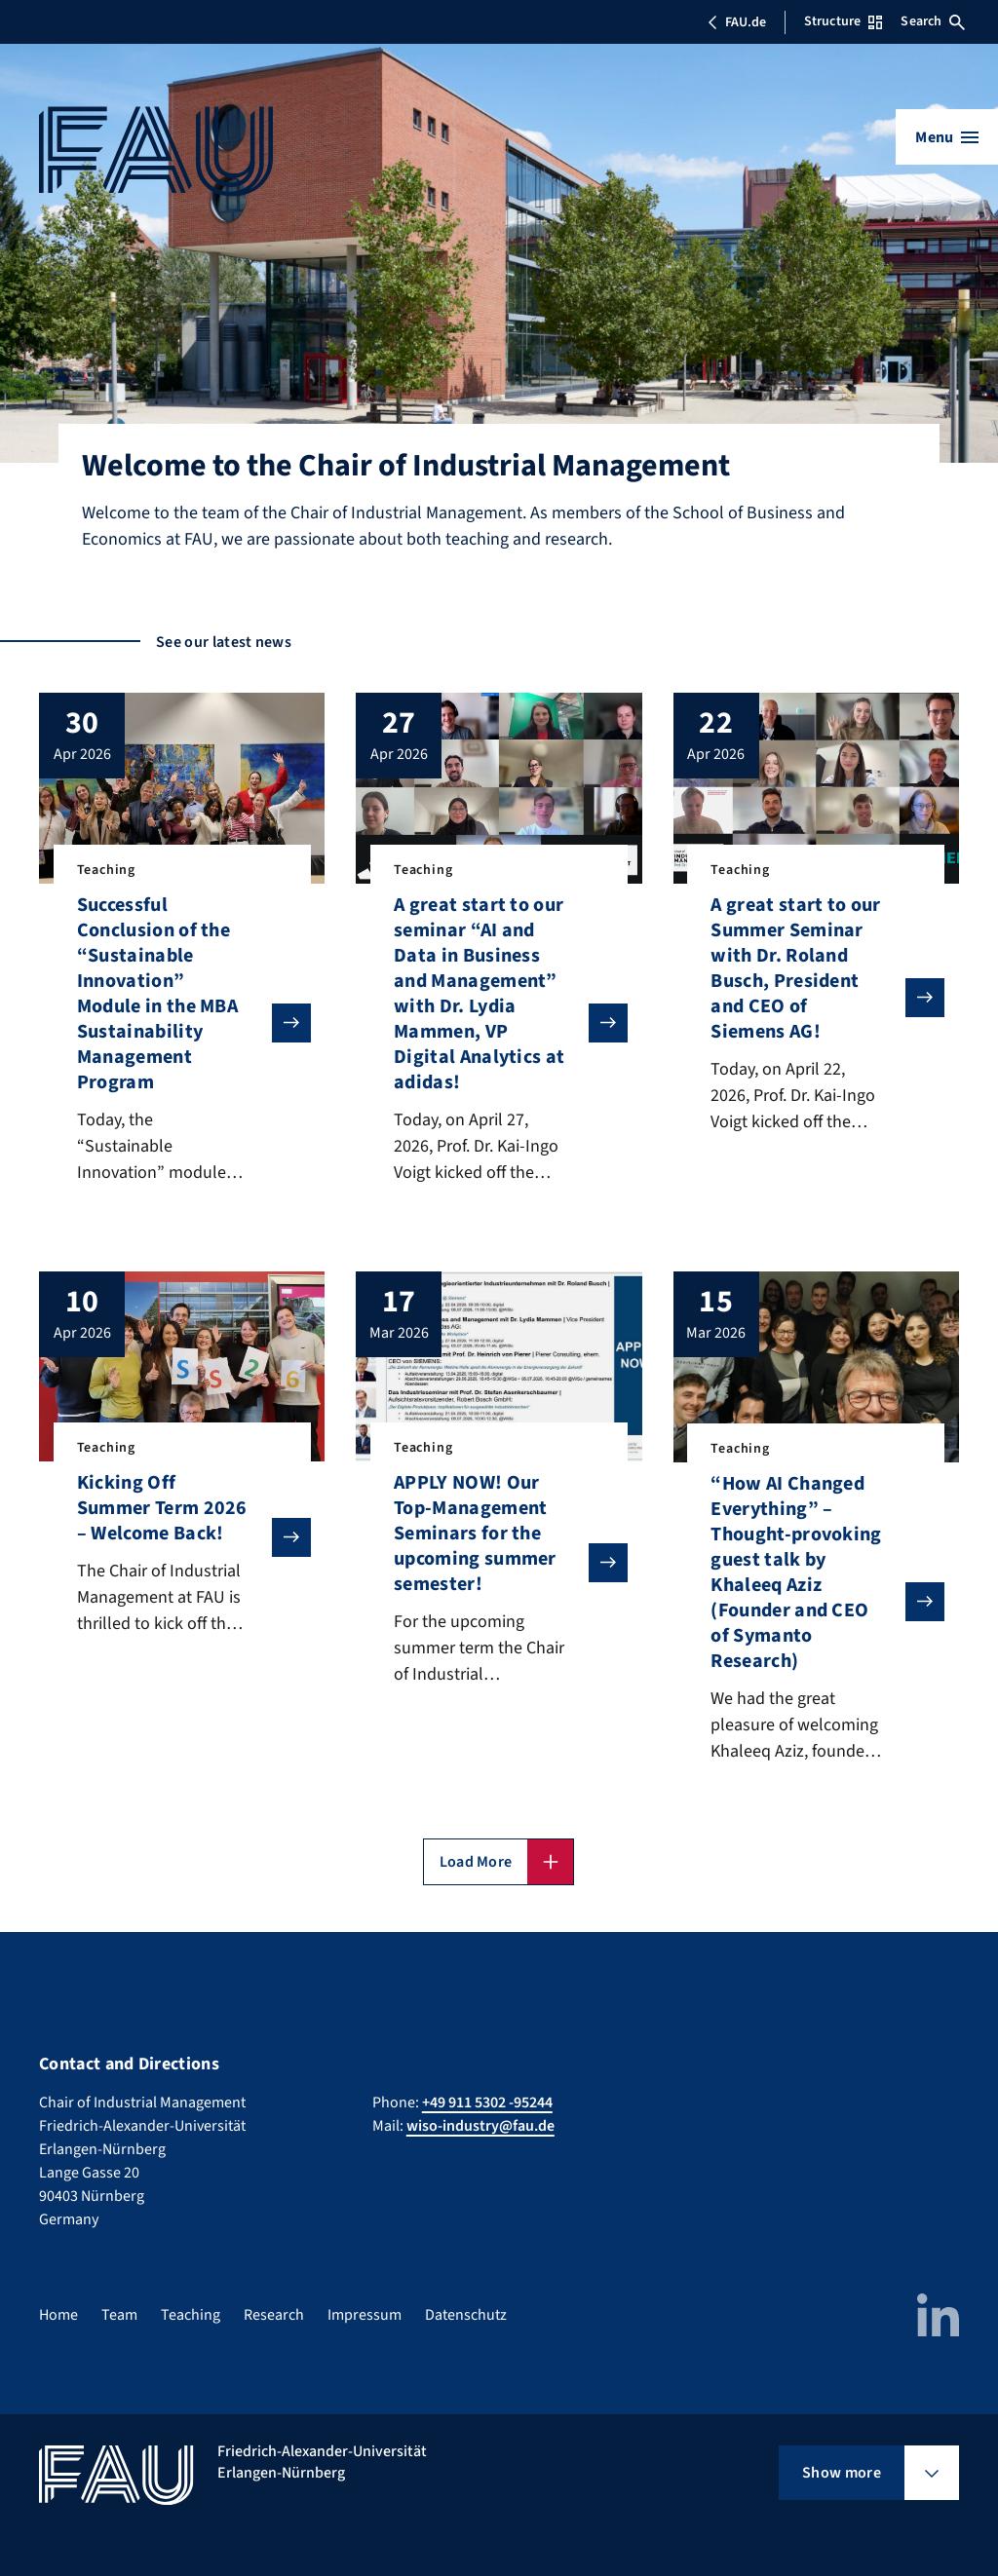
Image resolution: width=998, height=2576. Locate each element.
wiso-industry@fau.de (480, 2126)
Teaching (190, 2315)
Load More (476, 1862)
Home (58, 2315)
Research (274, 2315)
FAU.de (737, 22)
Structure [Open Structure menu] (843, 21)
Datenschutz (466, 2315)
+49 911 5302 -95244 (487, 2102)
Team (119, 2315)
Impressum (364, 2315)
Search (933, 21)
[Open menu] (947, 137)
